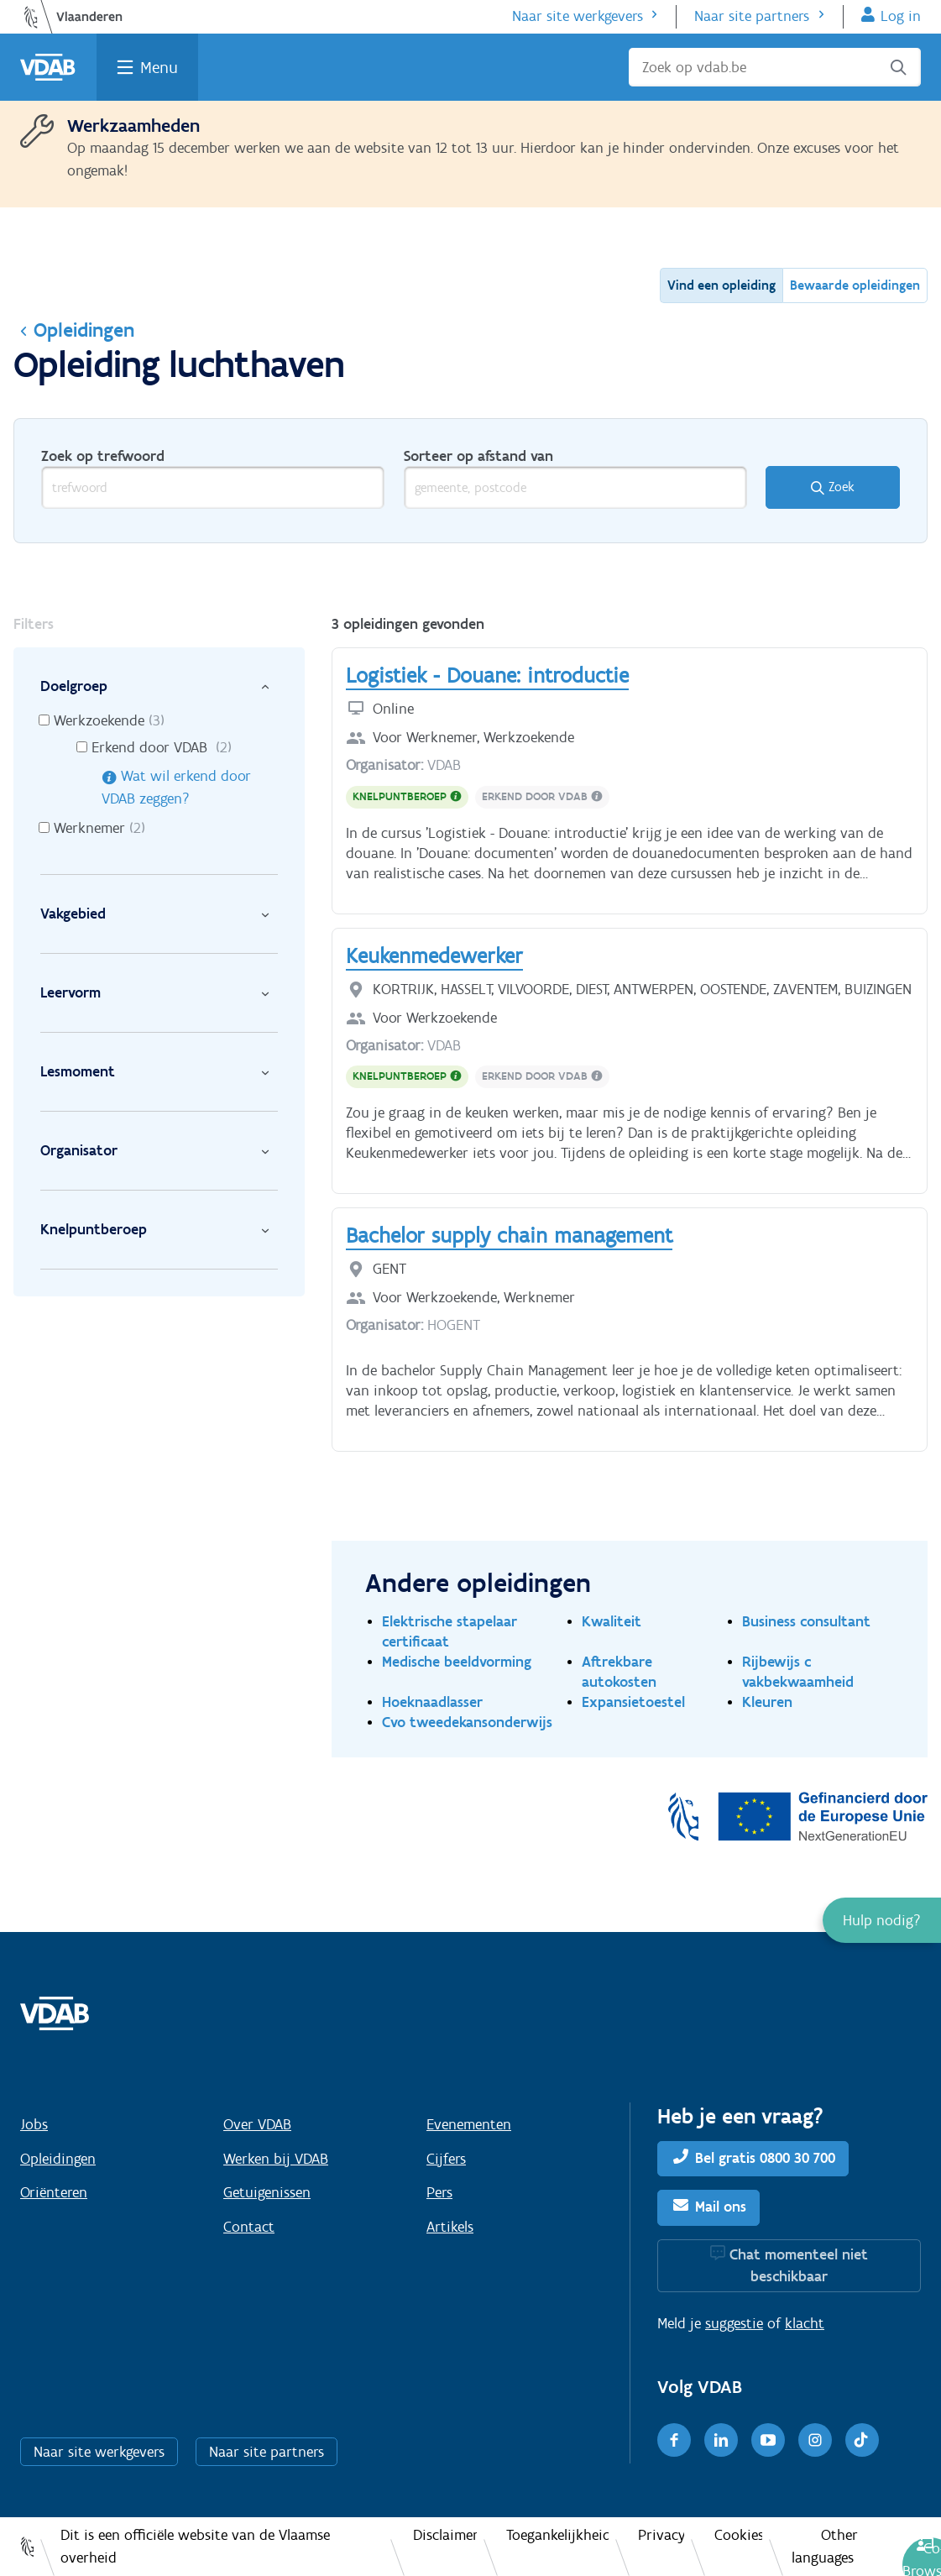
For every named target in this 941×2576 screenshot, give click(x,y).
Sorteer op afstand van (478, 456)
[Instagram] (815, 2440)
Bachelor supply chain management (509, 1235)
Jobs (34, 2124)
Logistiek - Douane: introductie (487, 675)
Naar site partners (751, 16)
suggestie (734, 2323)
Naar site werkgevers (577, 16)
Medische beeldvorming (456, 1661)
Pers (439, 2192)
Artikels (449, 2226)
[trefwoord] (212, 487)
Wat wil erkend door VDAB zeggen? (176, 787)
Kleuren (767, 1701)
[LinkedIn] (721, 2440)
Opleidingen (73, 329)
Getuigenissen (267, 2192)
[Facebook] (674, 2440)
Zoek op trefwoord (103, 456)
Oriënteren (53, 2192)
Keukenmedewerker (434, 955)
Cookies (738, 2535)
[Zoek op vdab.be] (775, 67)
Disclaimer (445, 2535)
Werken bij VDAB (275, 2158)
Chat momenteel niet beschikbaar (798, 2265)
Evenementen (468, 2124)
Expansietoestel (633, 1701)
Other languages (825, 2546)
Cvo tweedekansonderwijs (467, 1721)
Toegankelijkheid (557, 2535)
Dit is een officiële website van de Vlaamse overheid (195, 2546)
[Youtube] (768, 2440)
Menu (159, 67)
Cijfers (446, 2158)
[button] (882, 1920)
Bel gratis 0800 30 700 (765, 2158)
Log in (901, 16)
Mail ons (720, 2207)
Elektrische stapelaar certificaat (449, 1631)
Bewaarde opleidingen (855, 285)
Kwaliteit (611, 1621)
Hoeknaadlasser (432, 1701)
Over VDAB (257, 2124)
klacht (804, 2323)
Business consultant (806, 1621)
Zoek (842, 487)
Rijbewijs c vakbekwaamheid (798, 1671)
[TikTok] (862, 2440)
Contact (248, 2226)
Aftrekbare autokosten (619, 1671)
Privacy (661, 2535)
